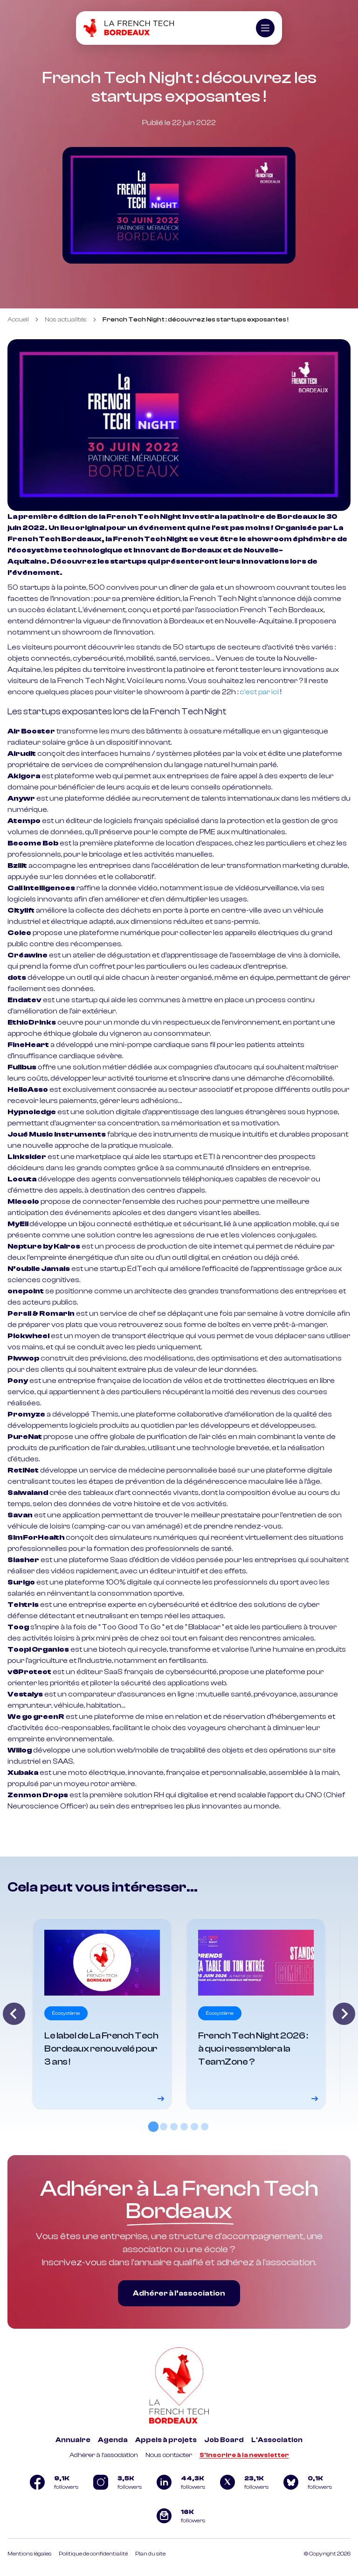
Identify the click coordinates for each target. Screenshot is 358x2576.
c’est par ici (259, 692)
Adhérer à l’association (179, 2293)
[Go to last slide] (14, 2014)
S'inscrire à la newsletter (244, 2455)
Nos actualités (66, 319)
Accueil (18, 319)
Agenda (113, 2440)
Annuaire (72, 2440)
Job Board (224, 2440)
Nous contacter (168, 2455)
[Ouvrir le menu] (265, 28)
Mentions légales (29, 2553)
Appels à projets (166, 2440)
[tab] (153, 2127)
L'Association (277, 2440)
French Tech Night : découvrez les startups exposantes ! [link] (196, 319)
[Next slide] (344, 2014)
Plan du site (150, 2553)
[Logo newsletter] (179, 2516)
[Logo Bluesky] (306, 2482)
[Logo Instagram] (116, 2482)
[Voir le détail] (102, 2013)
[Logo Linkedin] (179, 2482)
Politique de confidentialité (93, 2553)
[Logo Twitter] (242, 2482)
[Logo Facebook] (52, 2482)
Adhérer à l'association (103, 2455)
